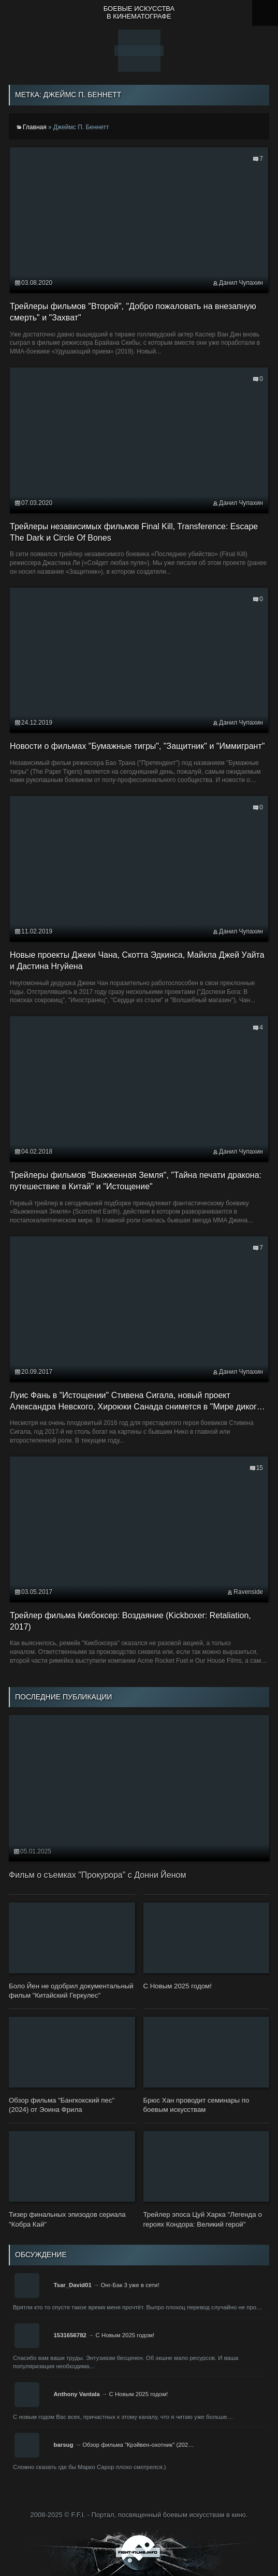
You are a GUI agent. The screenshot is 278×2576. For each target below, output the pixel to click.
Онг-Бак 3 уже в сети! (129, 2285)
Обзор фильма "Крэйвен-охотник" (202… (138, 2445)
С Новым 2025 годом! (125, 2335)
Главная (35, 127)
